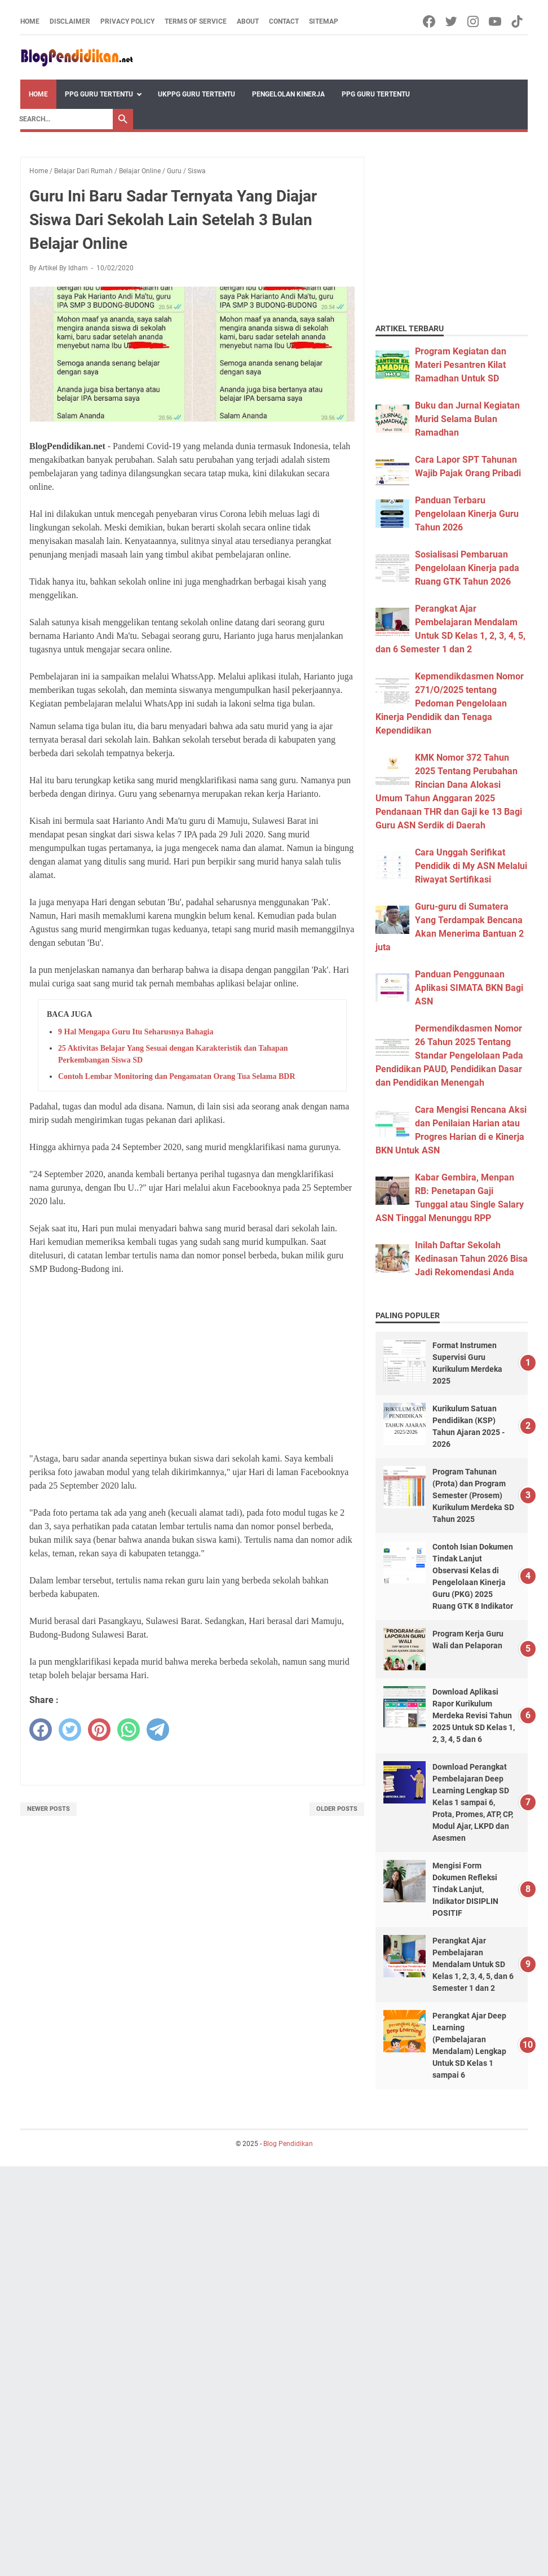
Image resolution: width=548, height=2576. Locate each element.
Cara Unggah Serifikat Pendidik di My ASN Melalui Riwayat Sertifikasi (471, 866)
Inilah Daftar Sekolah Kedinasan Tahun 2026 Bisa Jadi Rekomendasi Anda (471, 1259)
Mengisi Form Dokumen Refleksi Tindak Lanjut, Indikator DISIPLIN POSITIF (465, 1889)
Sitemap (323, 21)
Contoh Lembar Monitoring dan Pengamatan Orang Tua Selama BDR (176, 1076)
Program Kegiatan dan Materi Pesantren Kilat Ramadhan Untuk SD (460, 365)
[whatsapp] (128, 1729)
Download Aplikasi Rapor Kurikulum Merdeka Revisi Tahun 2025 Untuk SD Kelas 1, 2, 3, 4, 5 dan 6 (473, 1715)
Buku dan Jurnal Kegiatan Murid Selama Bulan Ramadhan (467, 419)
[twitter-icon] (452, 21)
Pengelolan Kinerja (288, 94)
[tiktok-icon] (518, 21)
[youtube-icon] (496, 21)
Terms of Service (196, 21)
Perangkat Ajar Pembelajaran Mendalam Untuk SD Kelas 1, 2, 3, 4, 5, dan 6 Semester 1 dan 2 (473, 1964)
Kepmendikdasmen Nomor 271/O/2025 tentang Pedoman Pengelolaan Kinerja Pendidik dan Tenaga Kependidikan (449, 703)
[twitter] (70, 1729)
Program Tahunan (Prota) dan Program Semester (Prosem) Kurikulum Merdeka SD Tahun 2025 (473, 1495)
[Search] (63, 119)
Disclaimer (70, 21)
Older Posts (336, 1809)
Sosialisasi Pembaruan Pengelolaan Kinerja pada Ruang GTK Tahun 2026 (467, 568)
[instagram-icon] (474, 21)
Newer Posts (48, 1809)
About (248, 21)
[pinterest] (99, 1729)
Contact (284, 21)
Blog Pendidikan (288, 2144)
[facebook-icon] (430, 21)
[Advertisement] (192, 1364)
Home (29, 21)
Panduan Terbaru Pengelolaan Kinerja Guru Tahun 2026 (467, 514)
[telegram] (158, 1729)
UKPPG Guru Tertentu (196, 94)
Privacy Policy (127, 21)
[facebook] (40, 1729)
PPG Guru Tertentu (99, 94)
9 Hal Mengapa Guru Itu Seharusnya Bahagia (135, 1032)
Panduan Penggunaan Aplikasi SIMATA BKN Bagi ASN (469, 988)
